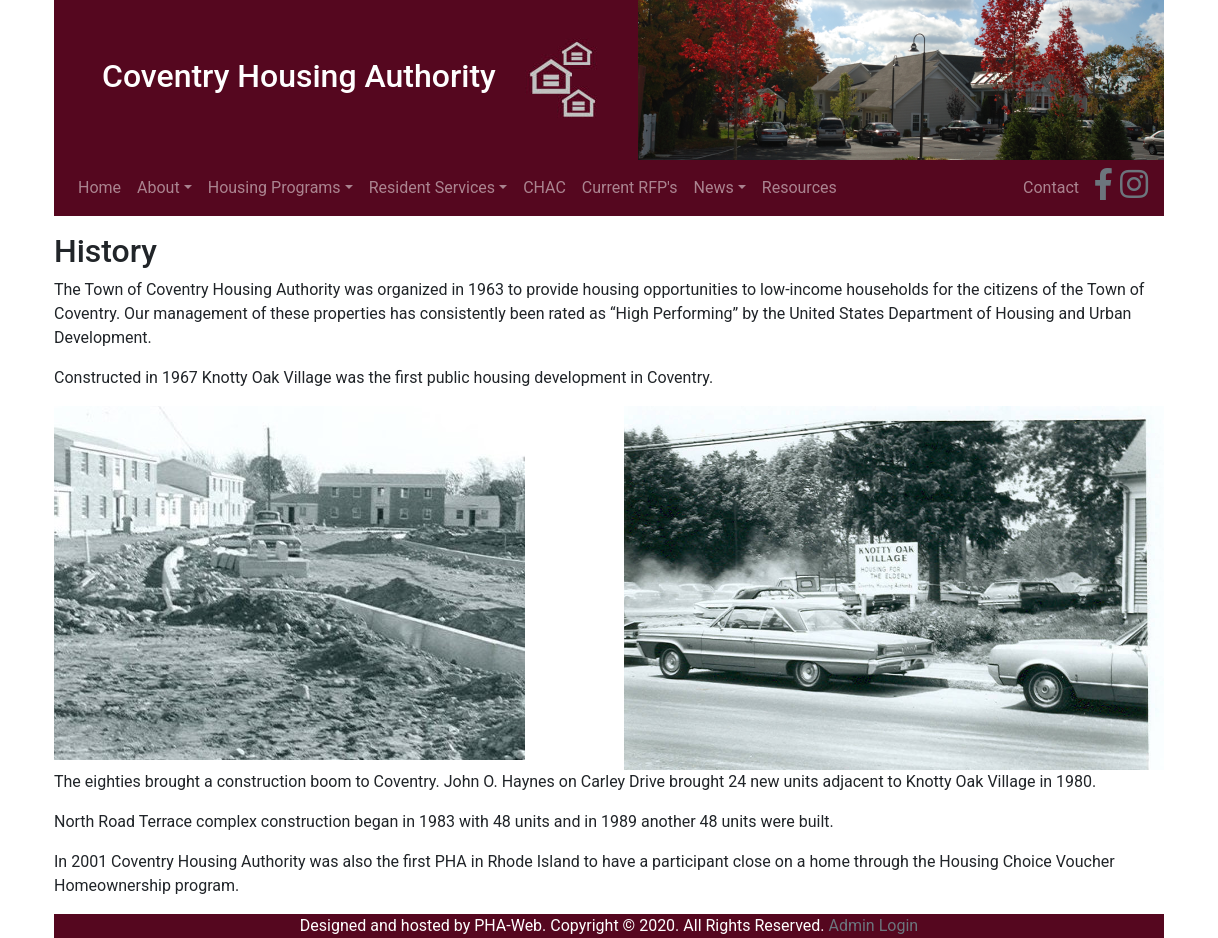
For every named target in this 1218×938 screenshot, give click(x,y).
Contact (1051, 187)
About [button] (158, 187)
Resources (799, 187)
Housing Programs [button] (274, 187)
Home (103, 186)
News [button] (714, 187)
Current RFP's (630, 187)
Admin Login (873, 925)
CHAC (544, 187)
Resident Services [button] (432, 187)
